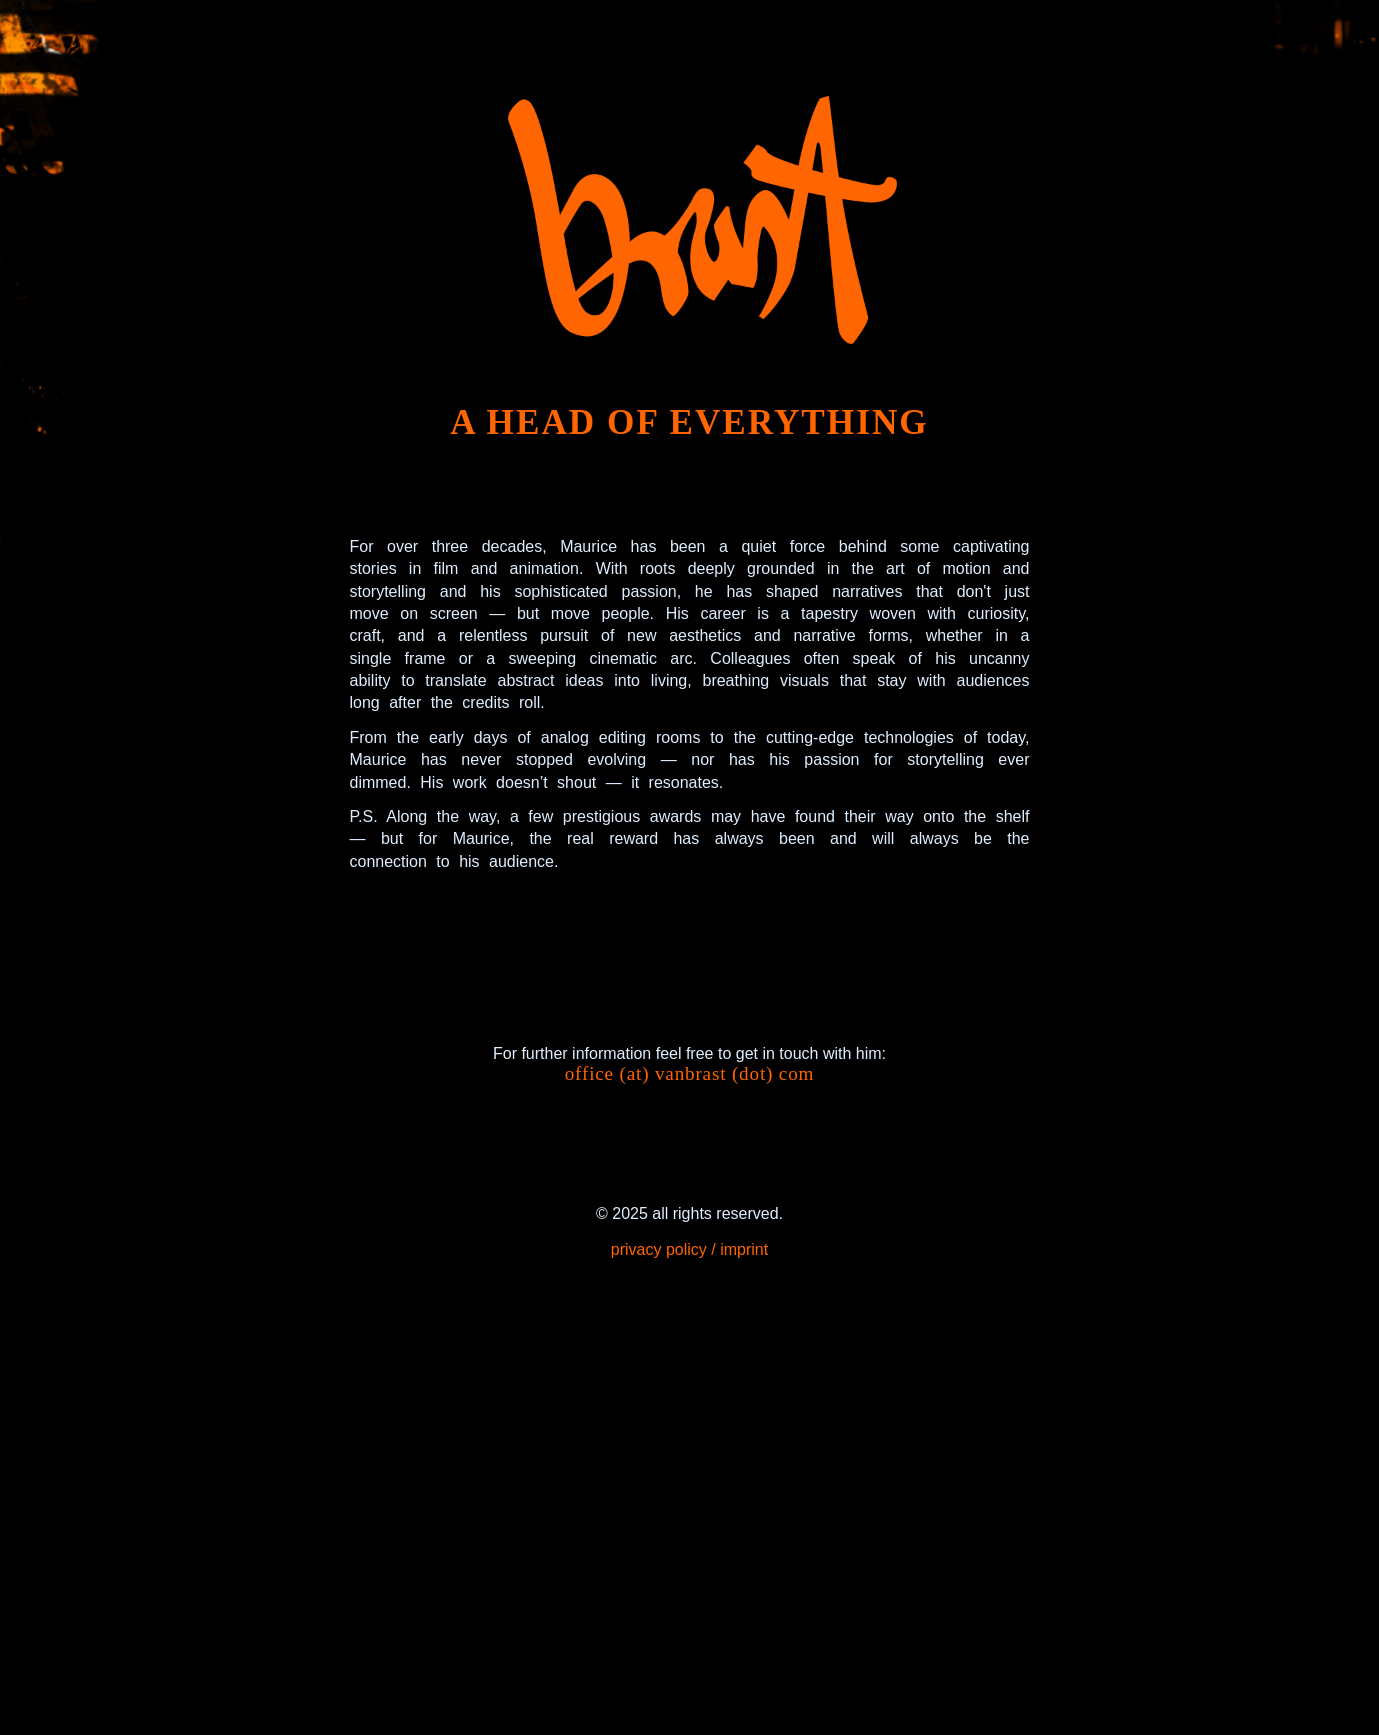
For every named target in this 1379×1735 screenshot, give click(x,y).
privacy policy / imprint (689, 1249)
